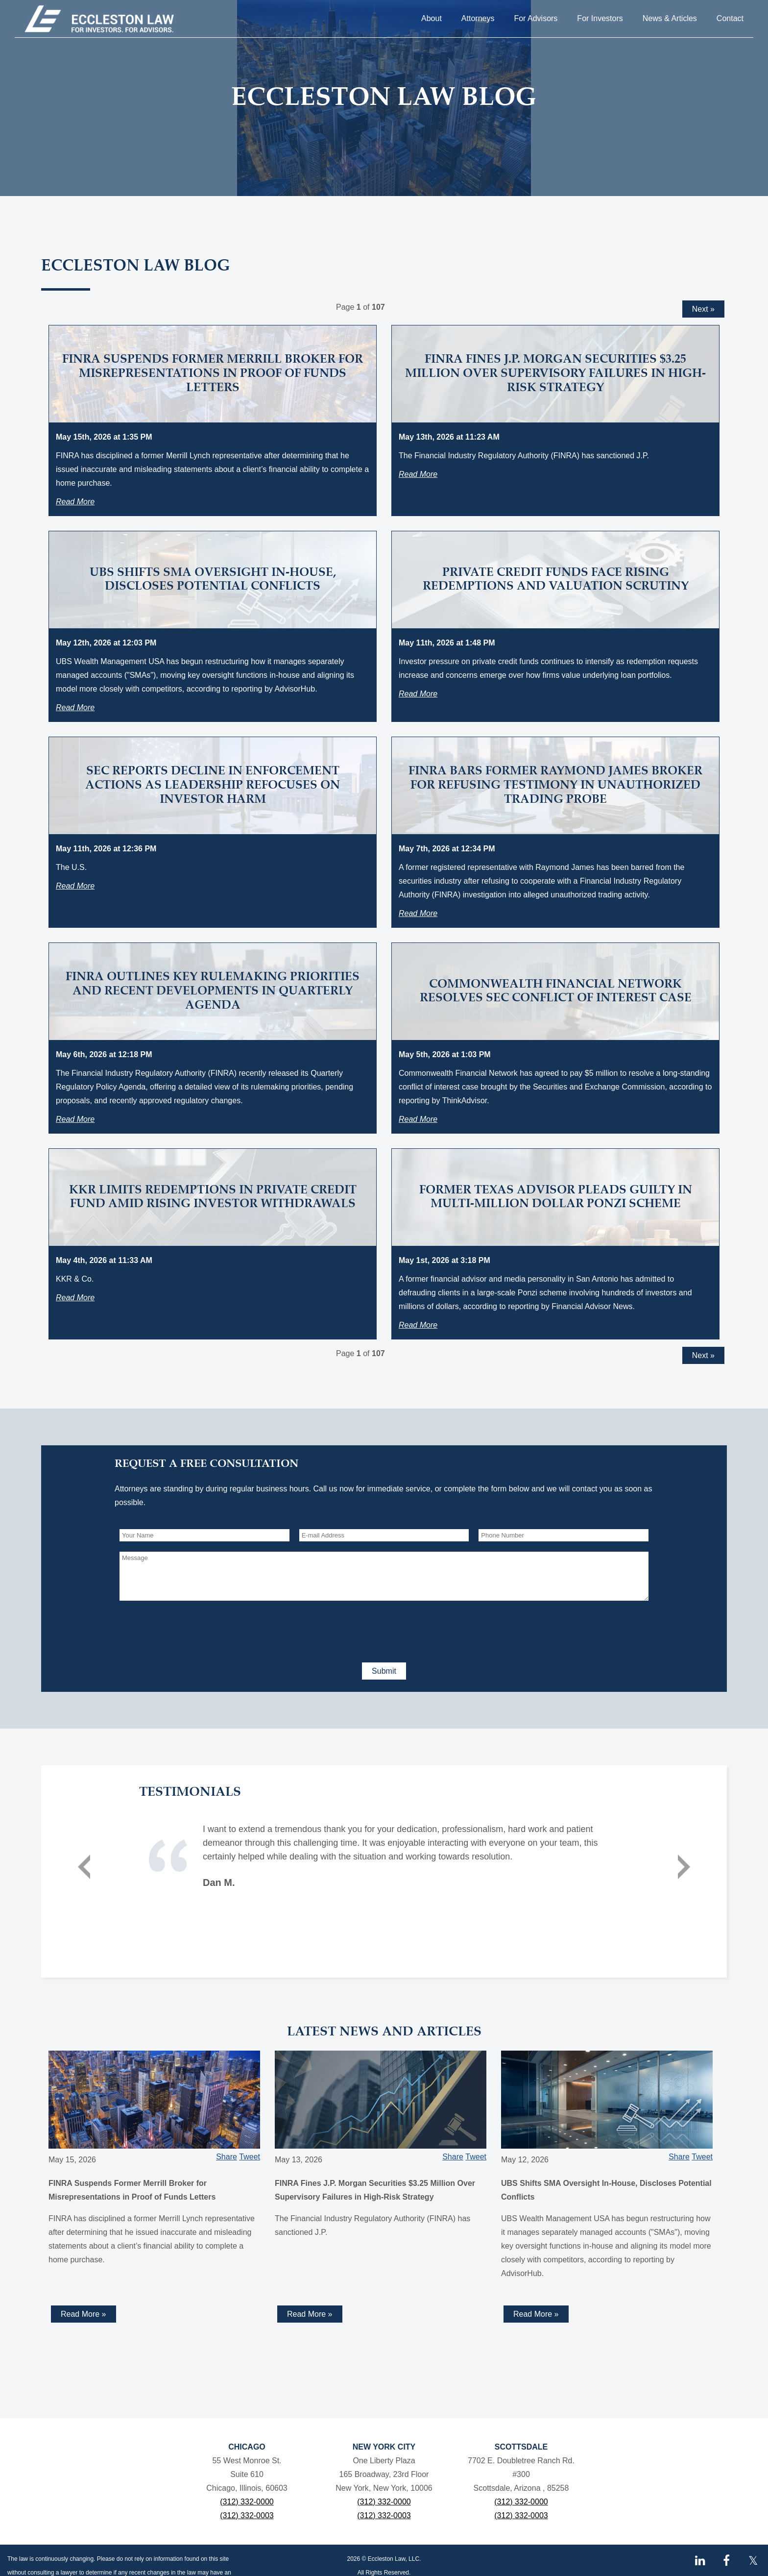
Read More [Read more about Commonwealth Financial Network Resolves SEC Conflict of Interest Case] (418, 1119)
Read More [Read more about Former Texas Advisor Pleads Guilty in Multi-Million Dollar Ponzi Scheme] (418, 1325)
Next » (703, 309)
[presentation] (194, 1629)
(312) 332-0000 (246, 2502)
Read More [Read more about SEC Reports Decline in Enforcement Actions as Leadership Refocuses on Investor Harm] (75, 886)
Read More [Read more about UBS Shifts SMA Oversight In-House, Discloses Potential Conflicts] (75, 707)
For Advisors (535, 18)
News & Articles (670, 18)
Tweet (249, 2157)
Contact (730, 18)
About (431, 18)
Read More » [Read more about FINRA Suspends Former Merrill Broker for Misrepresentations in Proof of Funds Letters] (83, 2314)
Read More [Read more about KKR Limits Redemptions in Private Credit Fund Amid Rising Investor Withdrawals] (75, 1297)
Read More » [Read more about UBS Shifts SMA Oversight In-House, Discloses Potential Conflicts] (536, 2314)
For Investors (600, 18)
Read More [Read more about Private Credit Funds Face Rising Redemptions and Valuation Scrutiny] (418, 694)
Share (226, 2157)
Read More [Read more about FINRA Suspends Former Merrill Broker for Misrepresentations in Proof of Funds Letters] (75, 501)
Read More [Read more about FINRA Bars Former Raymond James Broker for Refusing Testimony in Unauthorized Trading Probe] (418, 913)
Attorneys (478, 18)
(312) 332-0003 (246, 2515)
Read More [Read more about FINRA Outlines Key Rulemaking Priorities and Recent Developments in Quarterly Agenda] (75, 1119)
